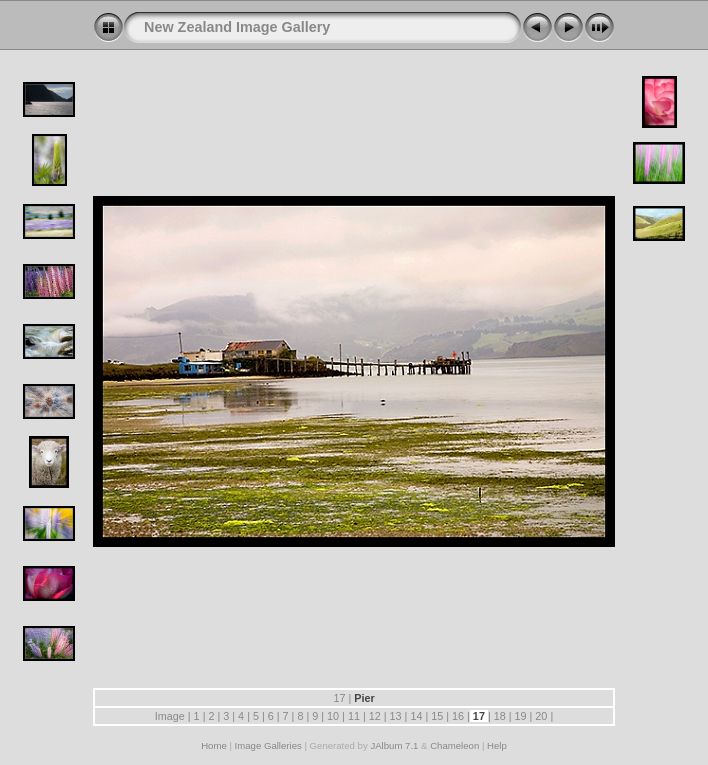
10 (333, 716)
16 (458, 716)
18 (500, 716)
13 (396, 716)
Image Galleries (268, 745)
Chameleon (454, 745)
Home (214, 745)
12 (375, 716)
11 (354, 716)
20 (541, 716)
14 (416, 716)
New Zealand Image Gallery (237, 27)
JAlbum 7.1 (394, 745)
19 (521, 716)
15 (437, 716)
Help (497, 745)
